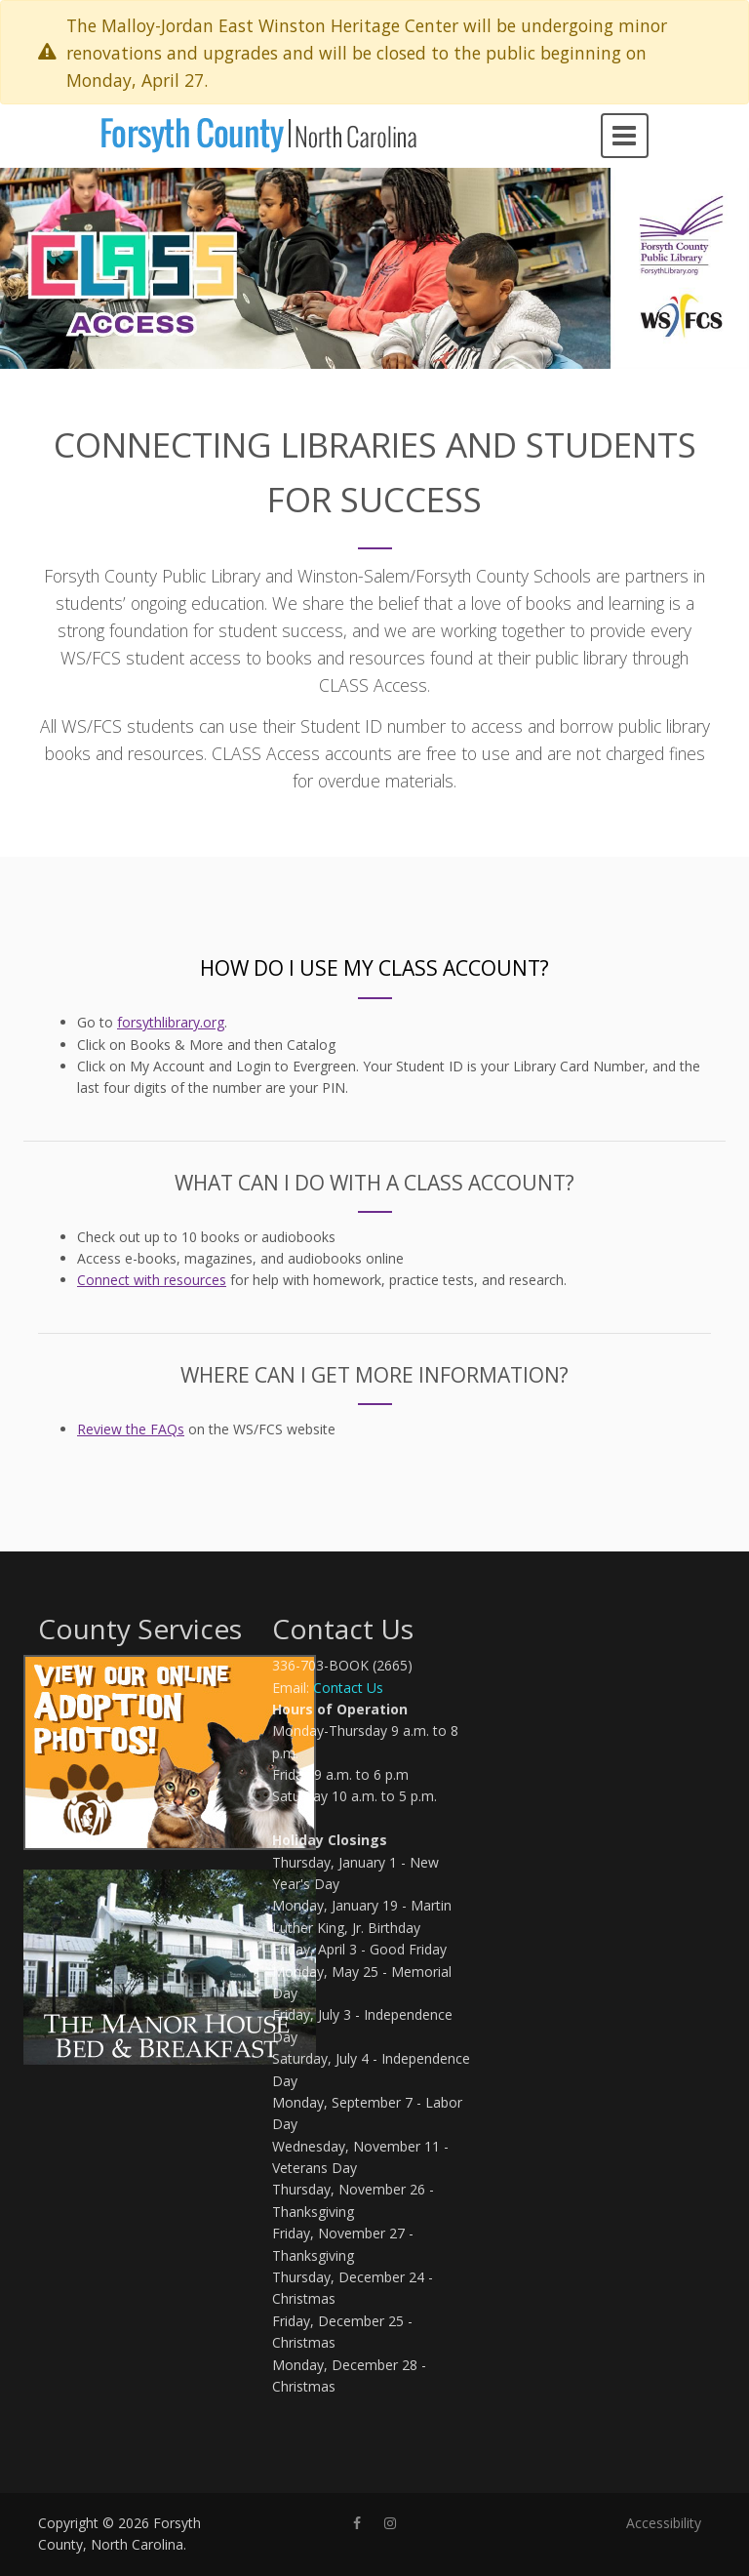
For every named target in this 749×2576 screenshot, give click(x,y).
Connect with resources (151, 1279)
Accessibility (663, 2523)
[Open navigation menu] (625, 135)
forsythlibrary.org (170, 1022)
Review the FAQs (130, 1429)
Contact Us (348, 1687)
